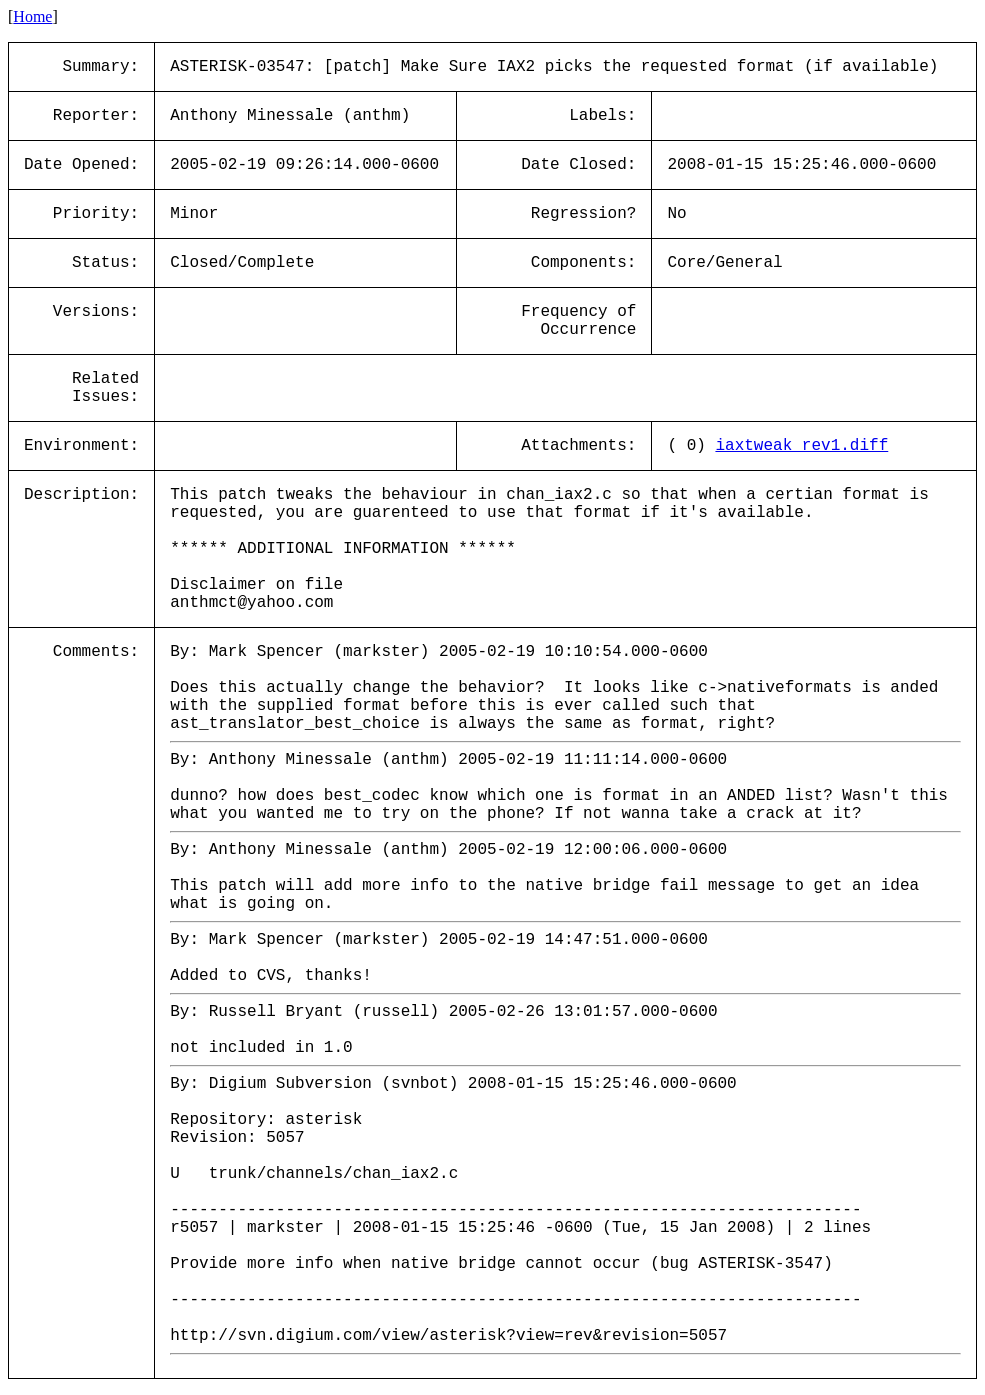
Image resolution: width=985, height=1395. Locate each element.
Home (32, 16)
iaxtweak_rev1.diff (801, 446)
